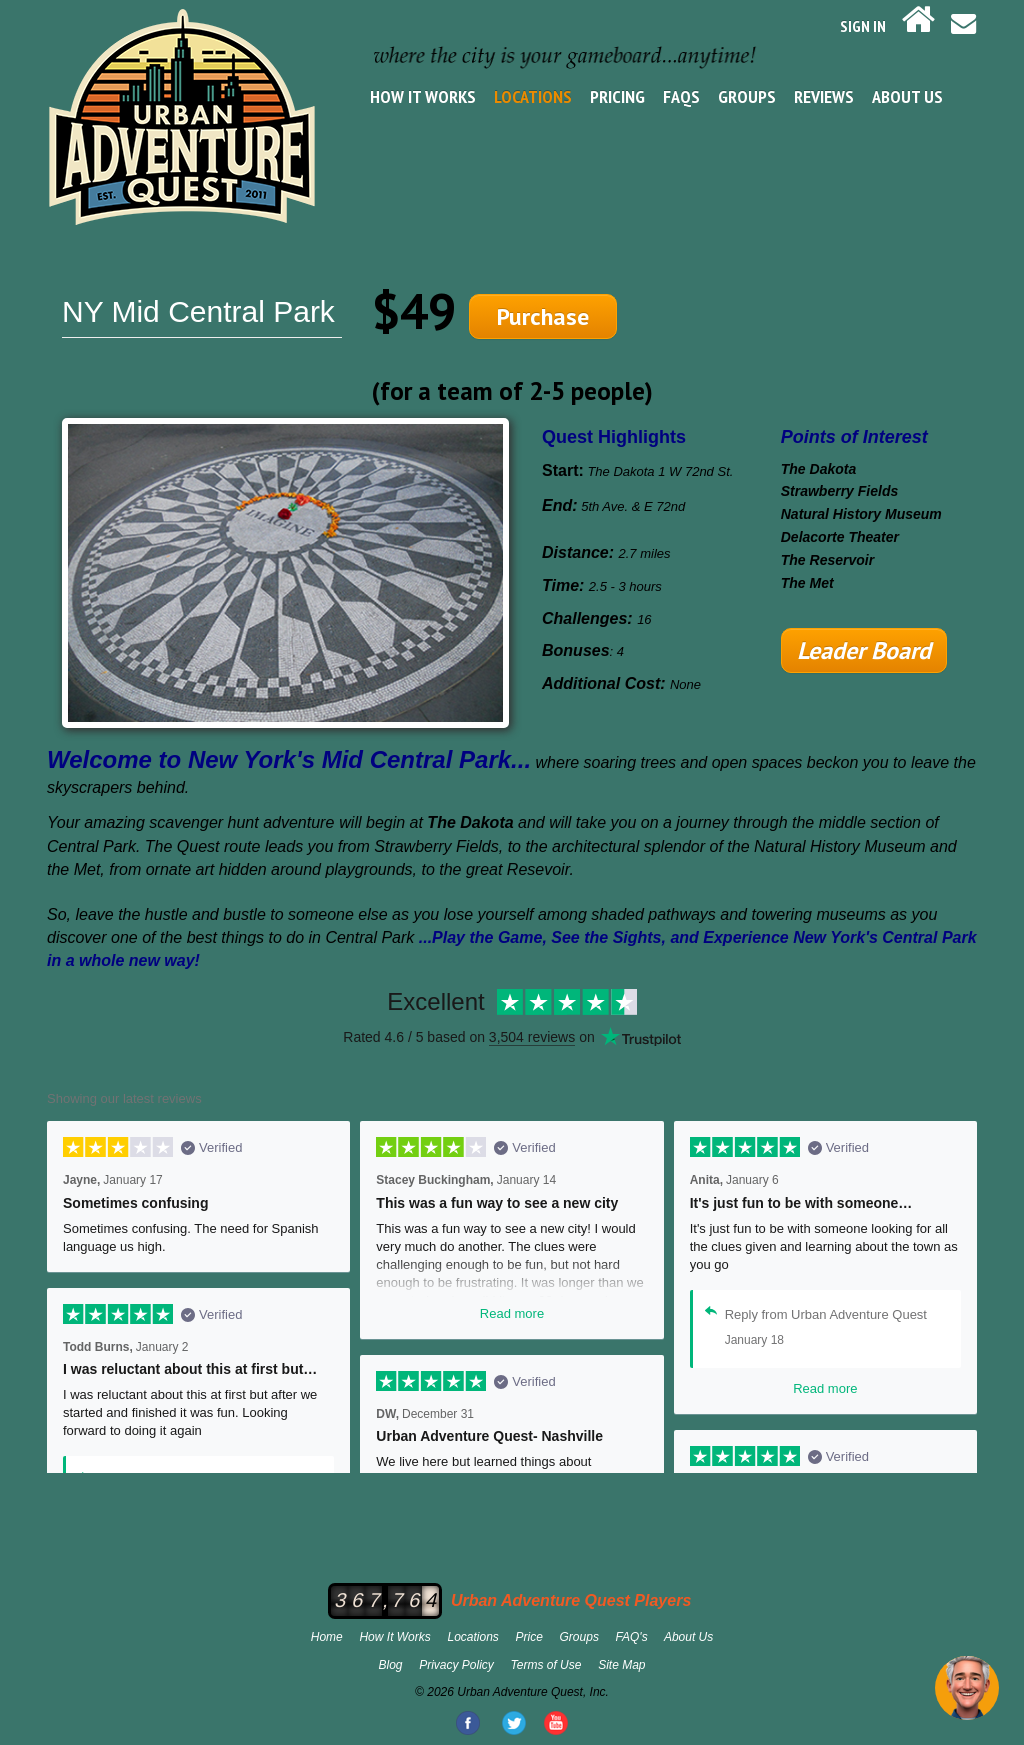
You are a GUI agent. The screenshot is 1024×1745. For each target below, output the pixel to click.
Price (529, 1637)
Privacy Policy (456, 1665)
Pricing (617, 96)
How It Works (423, 96)
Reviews (824, 96)
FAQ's (632, 1637)
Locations (533, 96)
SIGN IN (863, 26)
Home (327, 1637)
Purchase (543, 316)
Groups (747, 96)
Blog (390, 1665)
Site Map (621, 1665)
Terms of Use (546, 1665)
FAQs (681, 96)
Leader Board (864, 650)
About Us (907, 96)
